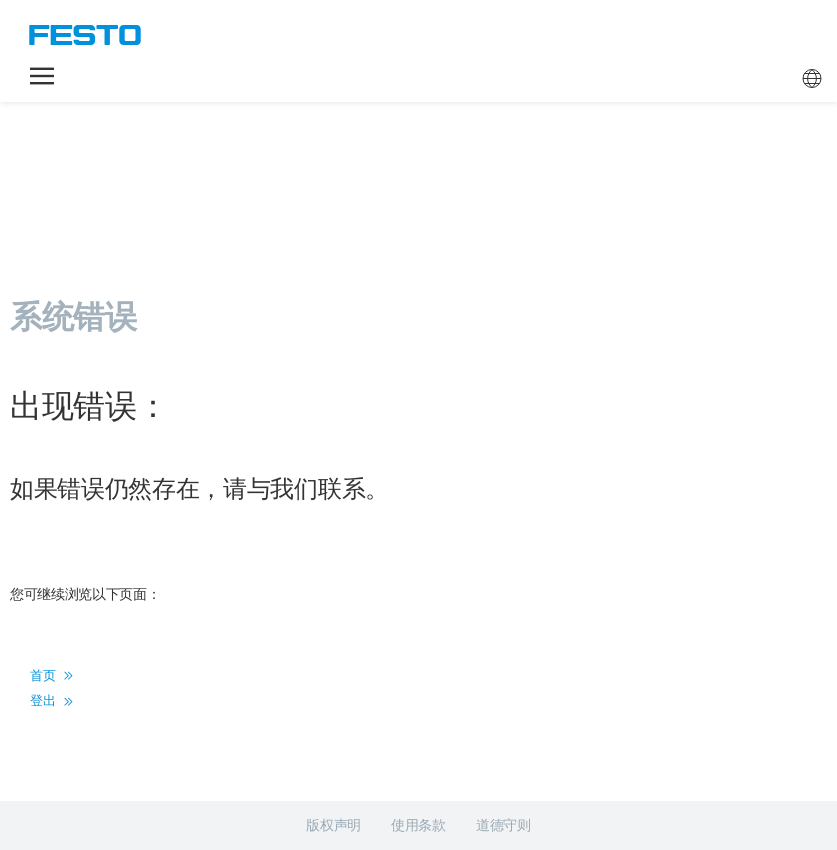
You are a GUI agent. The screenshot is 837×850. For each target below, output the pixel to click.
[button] (42, 76)
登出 (51, 700)
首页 (51, 675)
